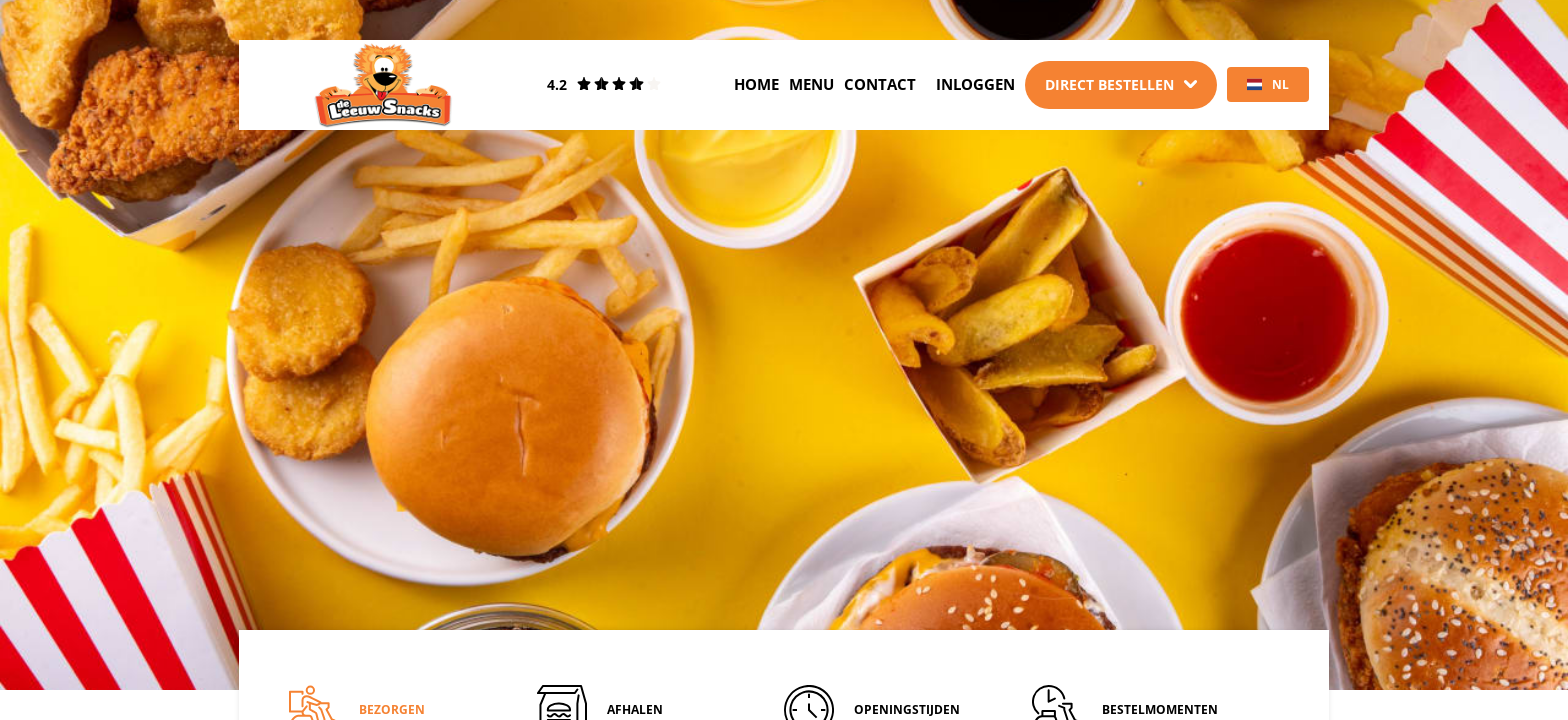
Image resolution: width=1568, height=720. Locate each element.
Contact (880, 84)
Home (756, 84)
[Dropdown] (1121, 85)
